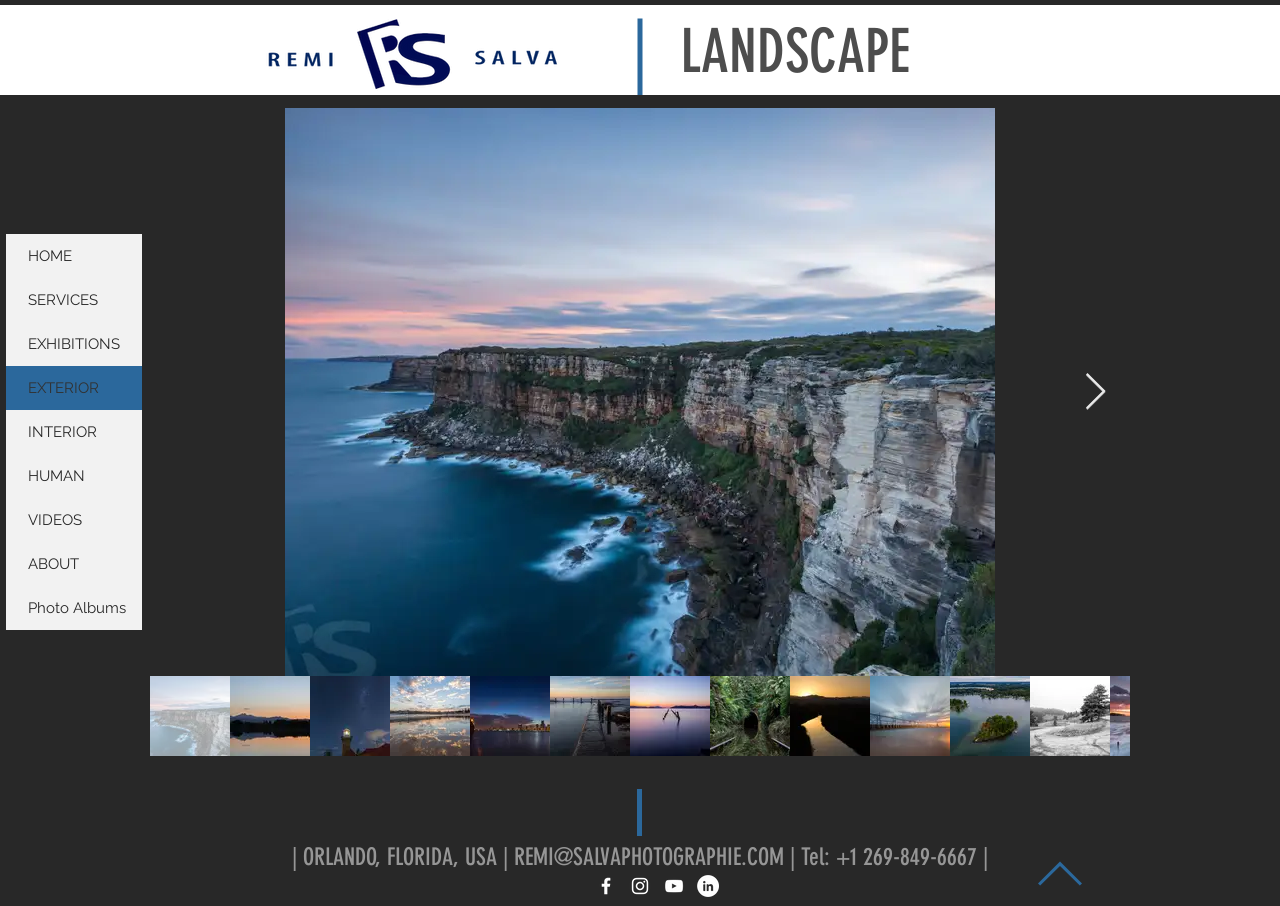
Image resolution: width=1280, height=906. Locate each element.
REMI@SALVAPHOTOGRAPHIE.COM (649, 857)
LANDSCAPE (795, 51)
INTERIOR (62, 432)
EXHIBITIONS (74, 344)
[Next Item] (1095, 392)
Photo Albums (77, 608)
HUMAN (56, 476)
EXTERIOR (63, 388)
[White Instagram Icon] (640, 886)
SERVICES (63, 300)
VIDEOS (55, 520)
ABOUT (53, 564)
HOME (50, 256)
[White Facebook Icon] (606, 886)
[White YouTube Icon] (674, 886)
